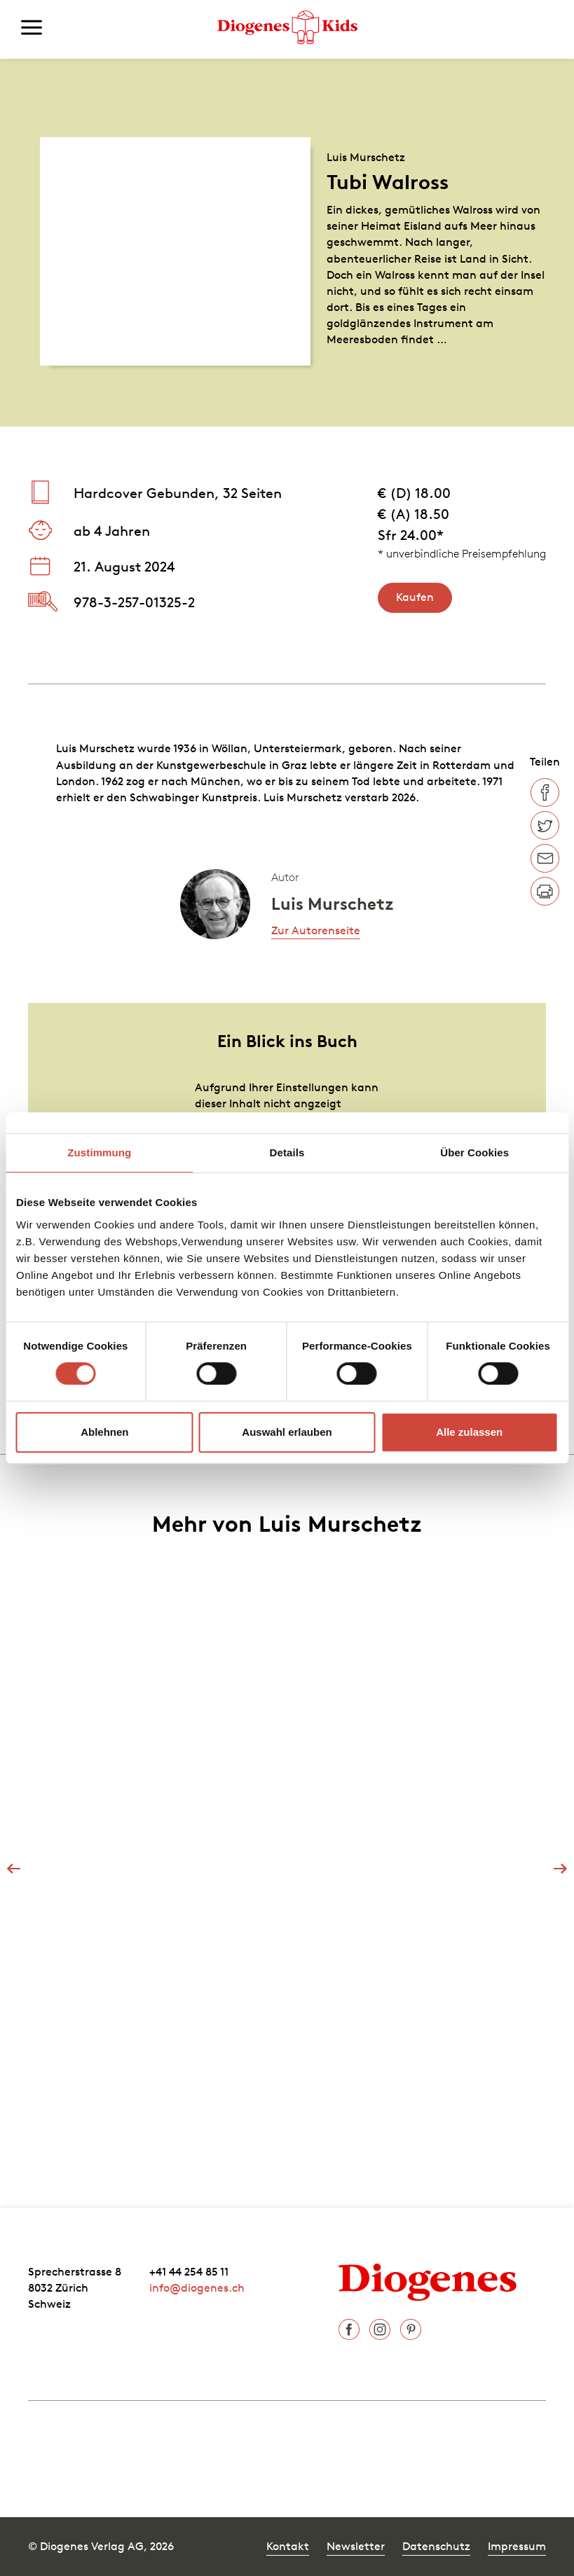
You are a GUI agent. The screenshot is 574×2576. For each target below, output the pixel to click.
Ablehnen (104, 1432)
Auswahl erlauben (287, 1432)
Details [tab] (287, 1152)
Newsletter (356, 2546)
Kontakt (287, 2546)
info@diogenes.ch (197, 2287)
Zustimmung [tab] (99, 1152)
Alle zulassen (469, 1432)
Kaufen (415, 597)
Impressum (517, 2546)
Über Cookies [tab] (474, 1152)
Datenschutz (436, 2546)
